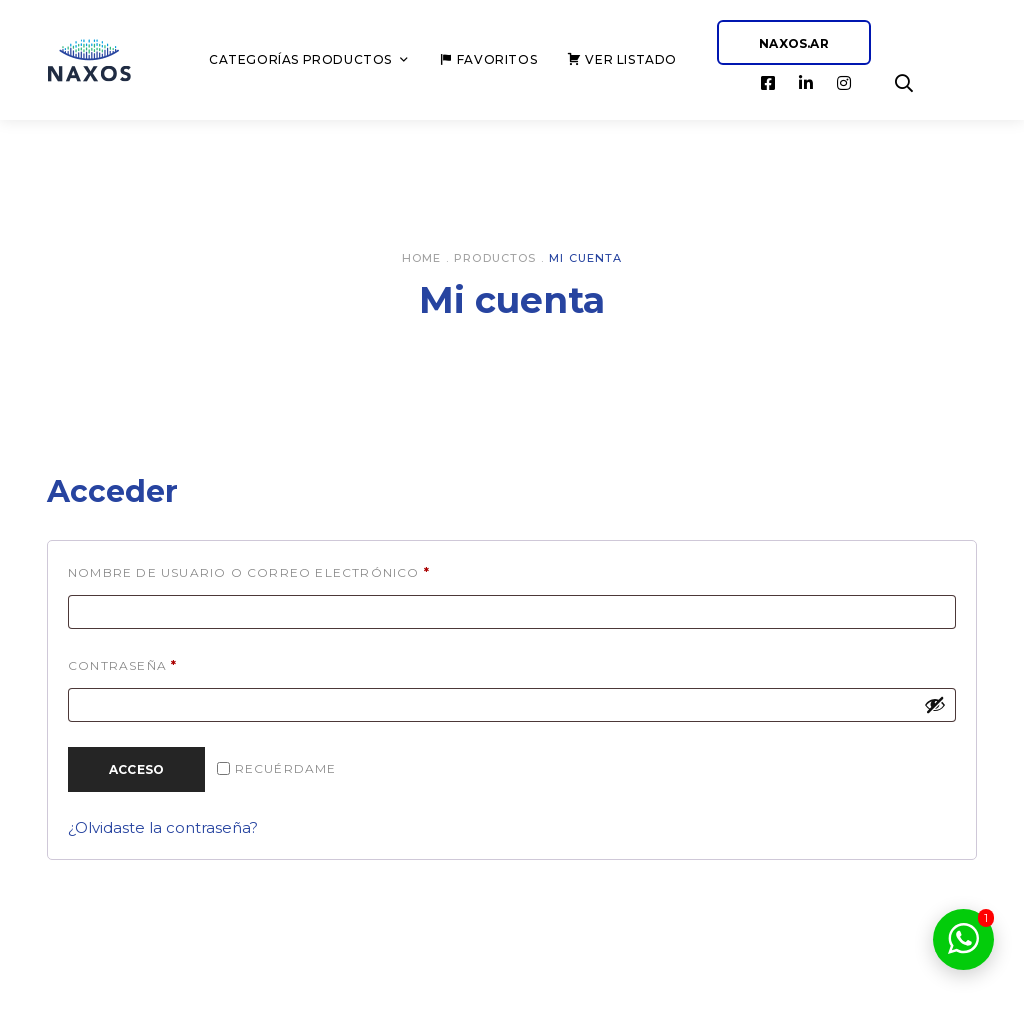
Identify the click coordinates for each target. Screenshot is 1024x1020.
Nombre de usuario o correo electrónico (300, 570)
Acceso (136, 769)
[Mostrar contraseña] (935, 704)
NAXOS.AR (794, 43)
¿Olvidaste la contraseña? (163, 827)
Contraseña (174, 663)
